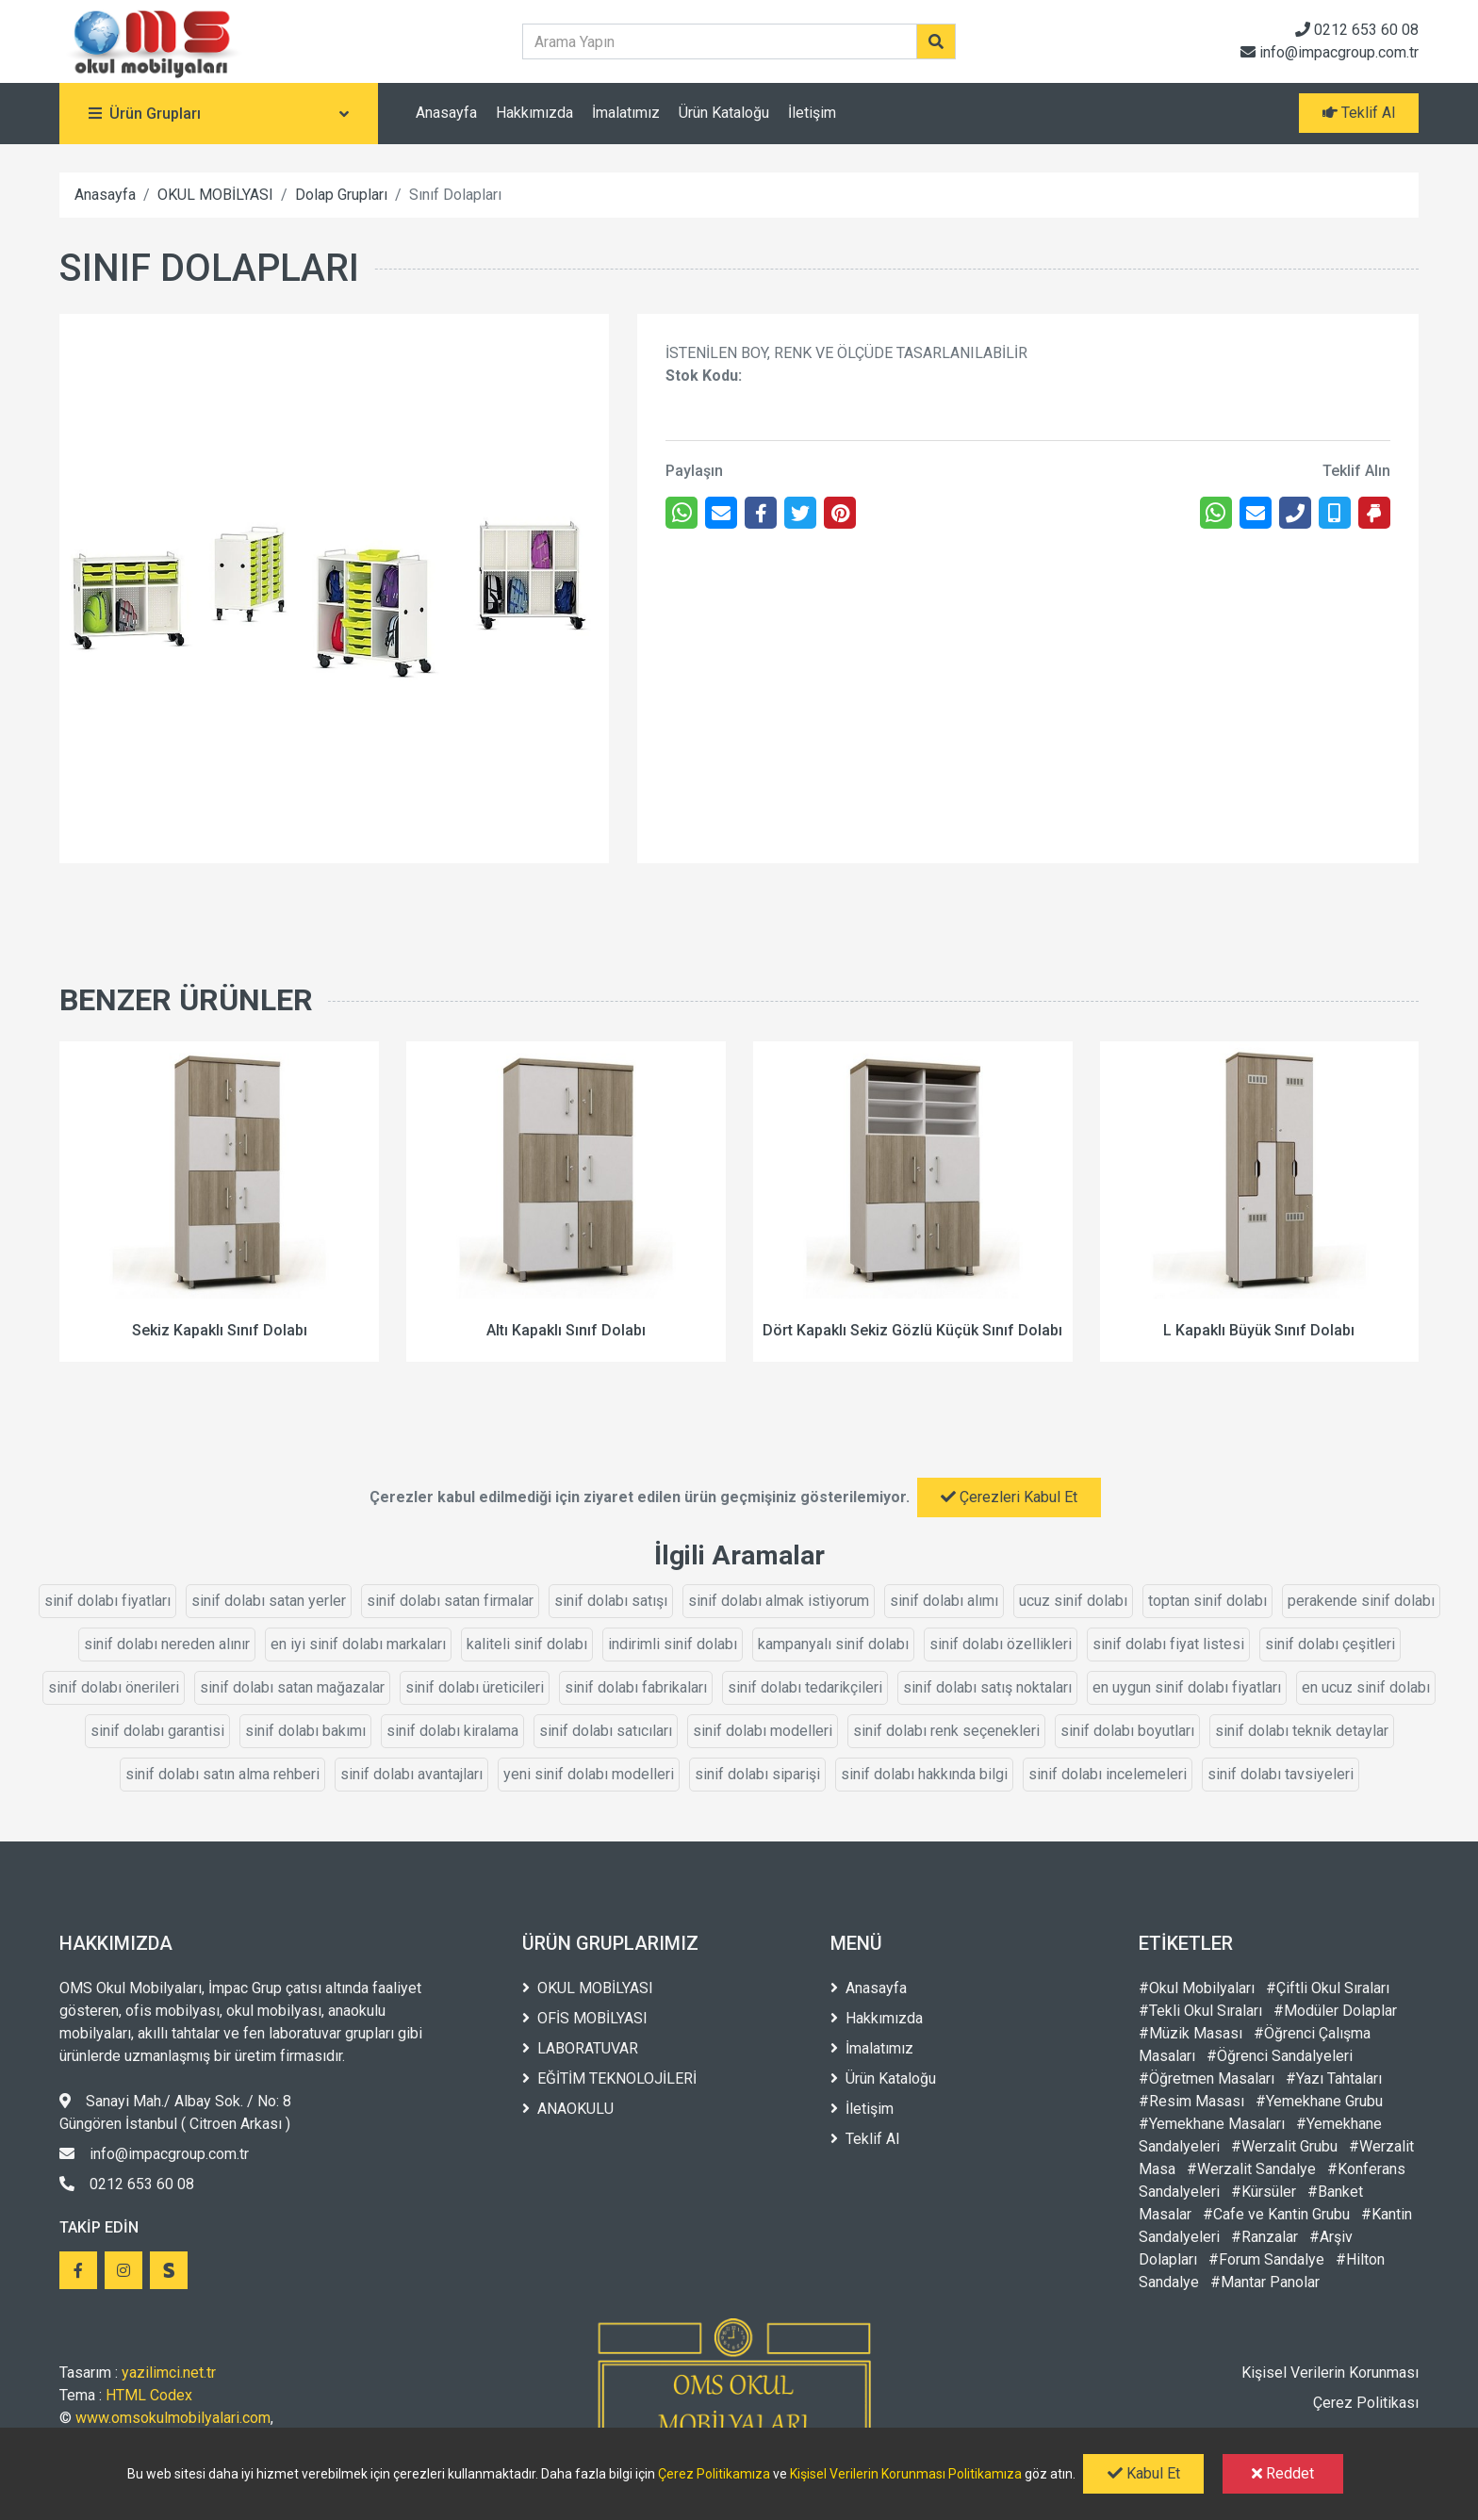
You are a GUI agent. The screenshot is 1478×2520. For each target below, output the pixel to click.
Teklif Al (864, 2139)
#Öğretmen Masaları (1206, 2078)
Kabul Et (1144, 2473)
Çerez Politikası (1366, 2403)
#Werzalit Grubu (1284, 2146)
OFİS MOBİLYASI (585, 2018)
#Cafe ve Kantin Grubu (1276, 2214)
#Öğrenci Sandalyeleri (1280, 2056)
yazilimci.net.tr (169, 2372)
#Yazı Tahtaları (1334, 2078)
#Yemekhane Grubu (1319, 2101)
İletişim (812, 113)
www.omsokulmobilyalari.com (173, 2418)
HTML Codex (149, 2395)
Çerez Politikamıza (714, 2473)
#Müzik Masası (1190, 2033)
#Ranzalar (1264, 2237)
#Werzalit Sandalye (1251, 2169)
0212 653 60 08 (1357, 30)
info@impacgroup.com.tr (1329, 52)
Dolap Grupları (341, 195)
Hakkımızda (534, 113)
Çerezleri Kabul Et (1009, 1497)
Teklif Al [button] (1358, 113)
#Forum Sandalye (1266, 2259)
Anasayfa (446, 113)
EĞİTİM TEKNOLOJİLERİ (609, 2078)
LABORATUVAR (580, 2048)
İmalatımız (626, 113)
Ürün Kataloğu (724, 113)
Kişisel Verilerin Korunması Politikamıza (906, 2473)
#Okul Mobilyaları (1197, 1988)
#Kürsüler (1263, 2192)
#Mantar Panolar (1265, 2282)
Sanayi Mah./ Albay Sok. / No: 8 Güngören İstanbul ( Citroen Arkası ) (175, 2112)
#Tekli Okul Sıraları (1200, 2011)
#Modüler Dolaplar (1335, 2011)
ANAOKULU (568, 2109)
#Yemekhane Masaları (1212, 2124)
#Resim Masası (1191, 2101)
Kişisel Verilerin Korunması (1330, 2372)
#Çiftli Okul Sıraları (1327, 1988)
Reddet (1283, 2473)
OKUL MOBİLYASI (215, 195)
